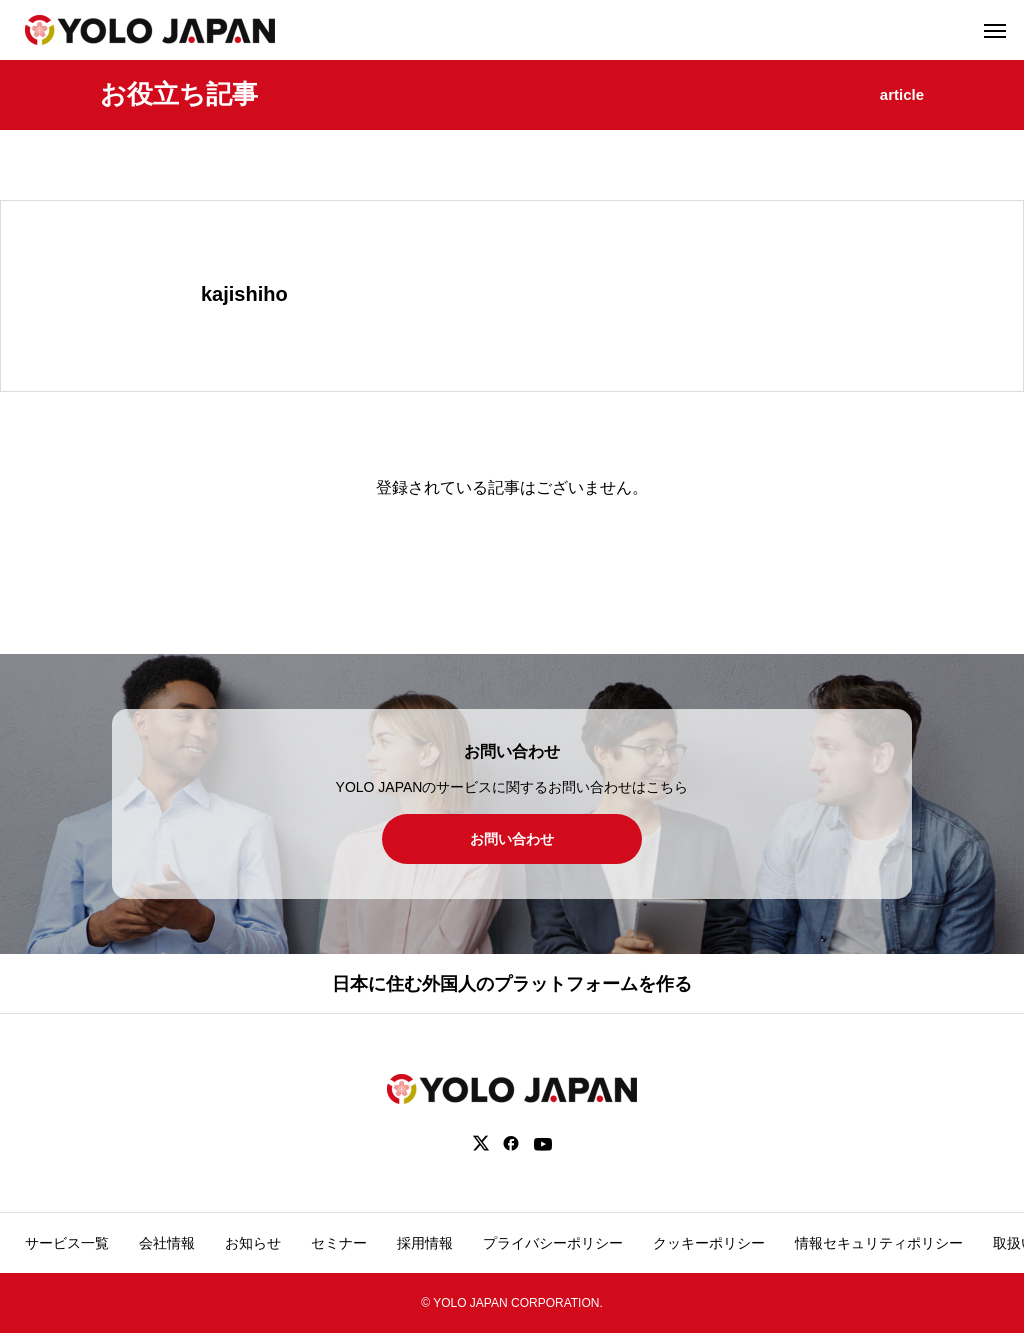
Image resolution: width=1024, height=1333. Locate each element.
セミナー (339, 1243)
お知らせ (253, 1243)
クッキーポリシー (709, 1243)
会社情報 (167, 1243)
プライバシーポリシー (553, 1243)
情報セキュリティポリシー (879, 1243)
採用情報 (425, 1243)
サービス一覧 (67, 1243)
